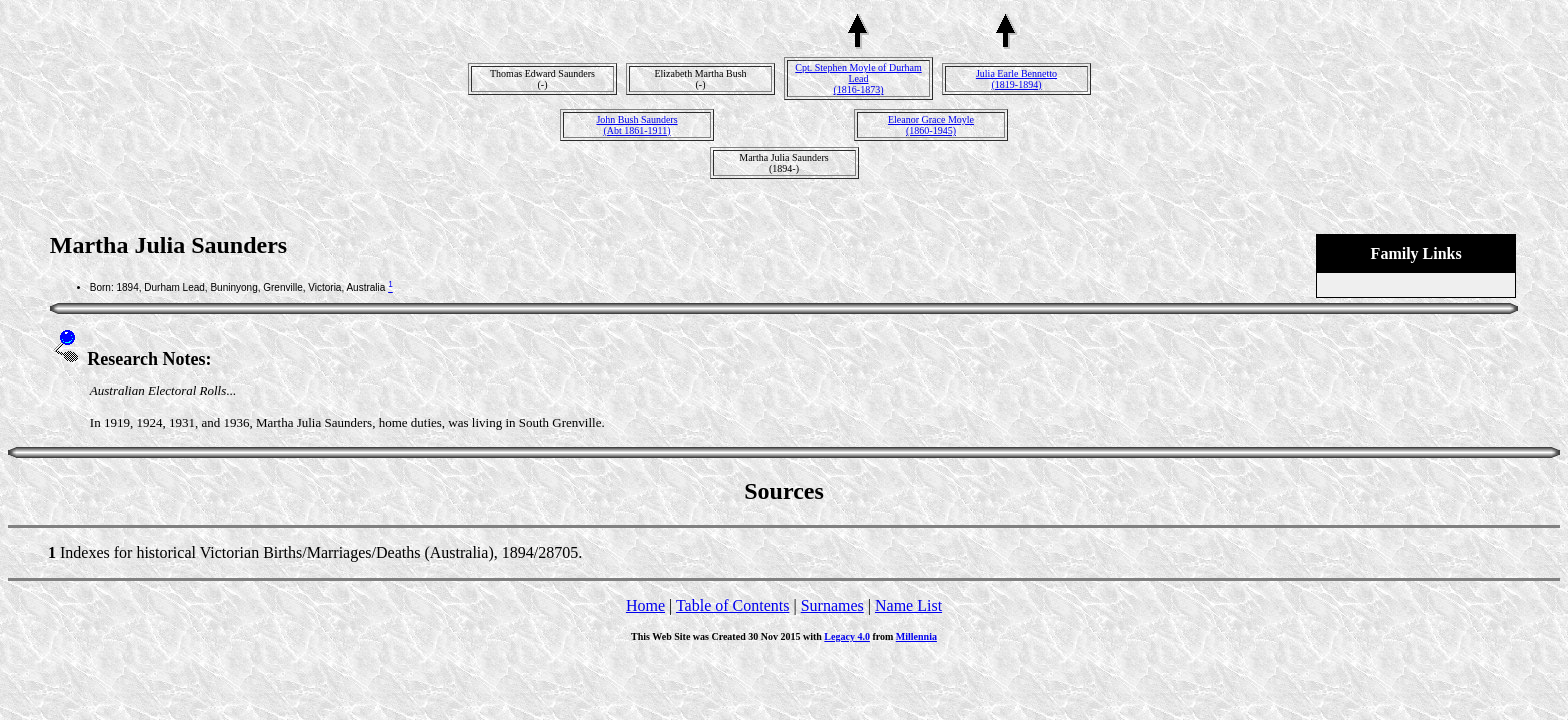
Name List (908, 605)
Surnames (832, 605)
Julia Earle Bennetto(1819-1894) (1016, 79)
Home (645, 605)
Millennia (916, 636)
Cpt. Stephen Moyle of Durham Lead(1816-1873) (858, 78)
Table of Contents (733, 605)
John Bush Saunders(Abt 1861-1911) (636, 125)
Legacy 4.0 (847, 636)
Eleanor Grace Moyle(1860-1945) (931, 125)
